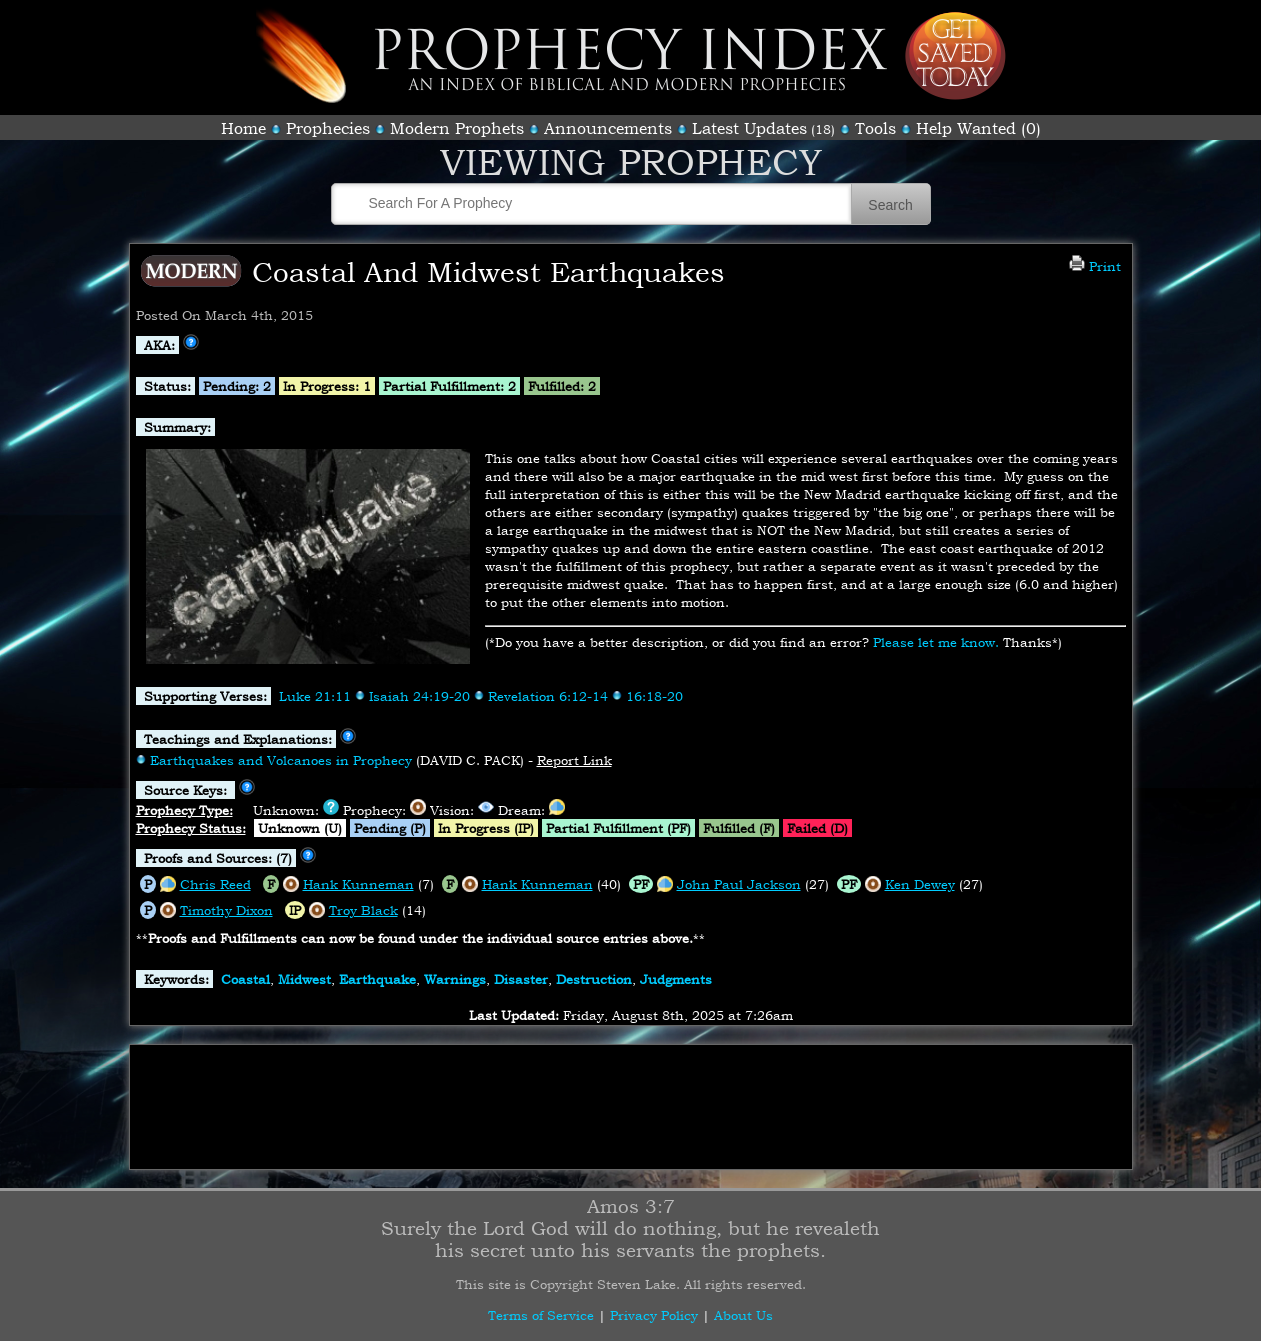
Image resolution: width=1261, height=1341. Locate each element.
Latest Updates (749, 128)
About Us (743, 1315)
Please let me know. (936, 642)
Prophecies (328, 128)
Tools (875, 128)
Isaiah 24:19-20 (419, 696)
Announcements (608, 128)
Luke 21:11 (315, 696)
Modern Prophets (457, 128)
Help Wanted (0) (978, 128)
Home (243, 128)
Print (1095, 266)
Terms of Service (541, 1315)
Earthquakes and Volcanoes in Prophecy (281, 760)
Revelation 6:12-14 (548, 696)
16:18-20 (654, 696)
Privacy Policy (654, 1315)
